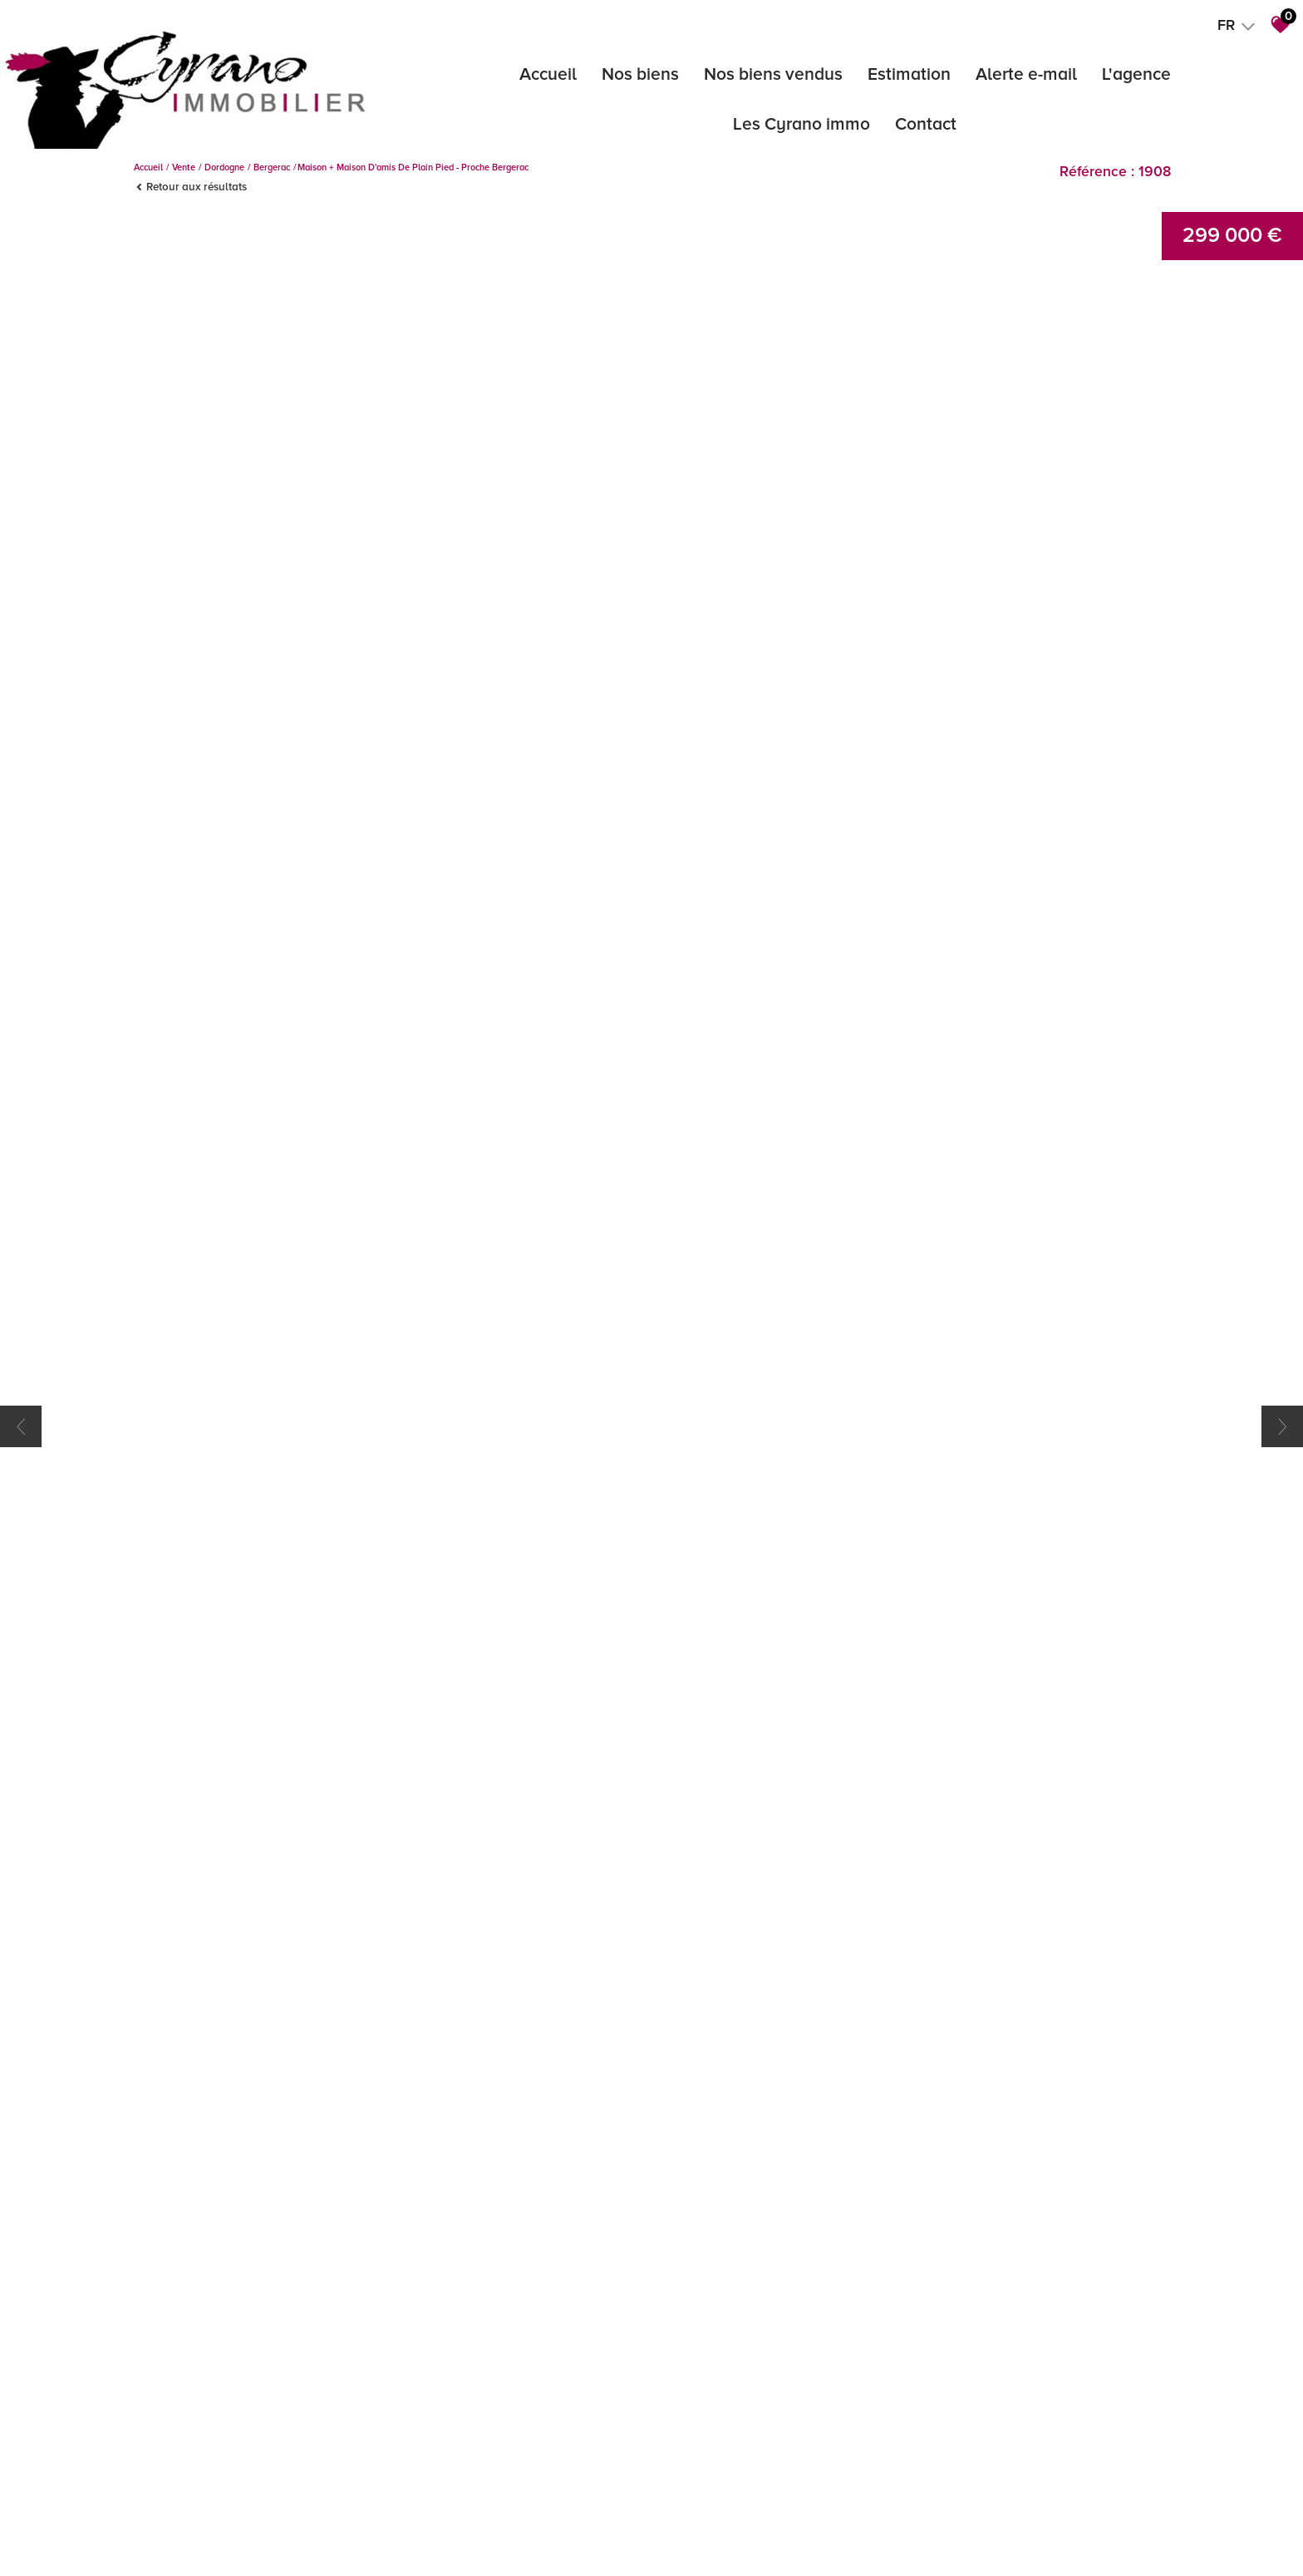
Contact (925, 124)
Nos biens (640, 74)
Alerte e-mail (1026, 74)
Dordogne (224, 167)
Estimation (909, 74)
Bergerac (271, 167)
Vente (183, 167)
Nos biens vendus (773, 74)
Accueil (548, 74)
